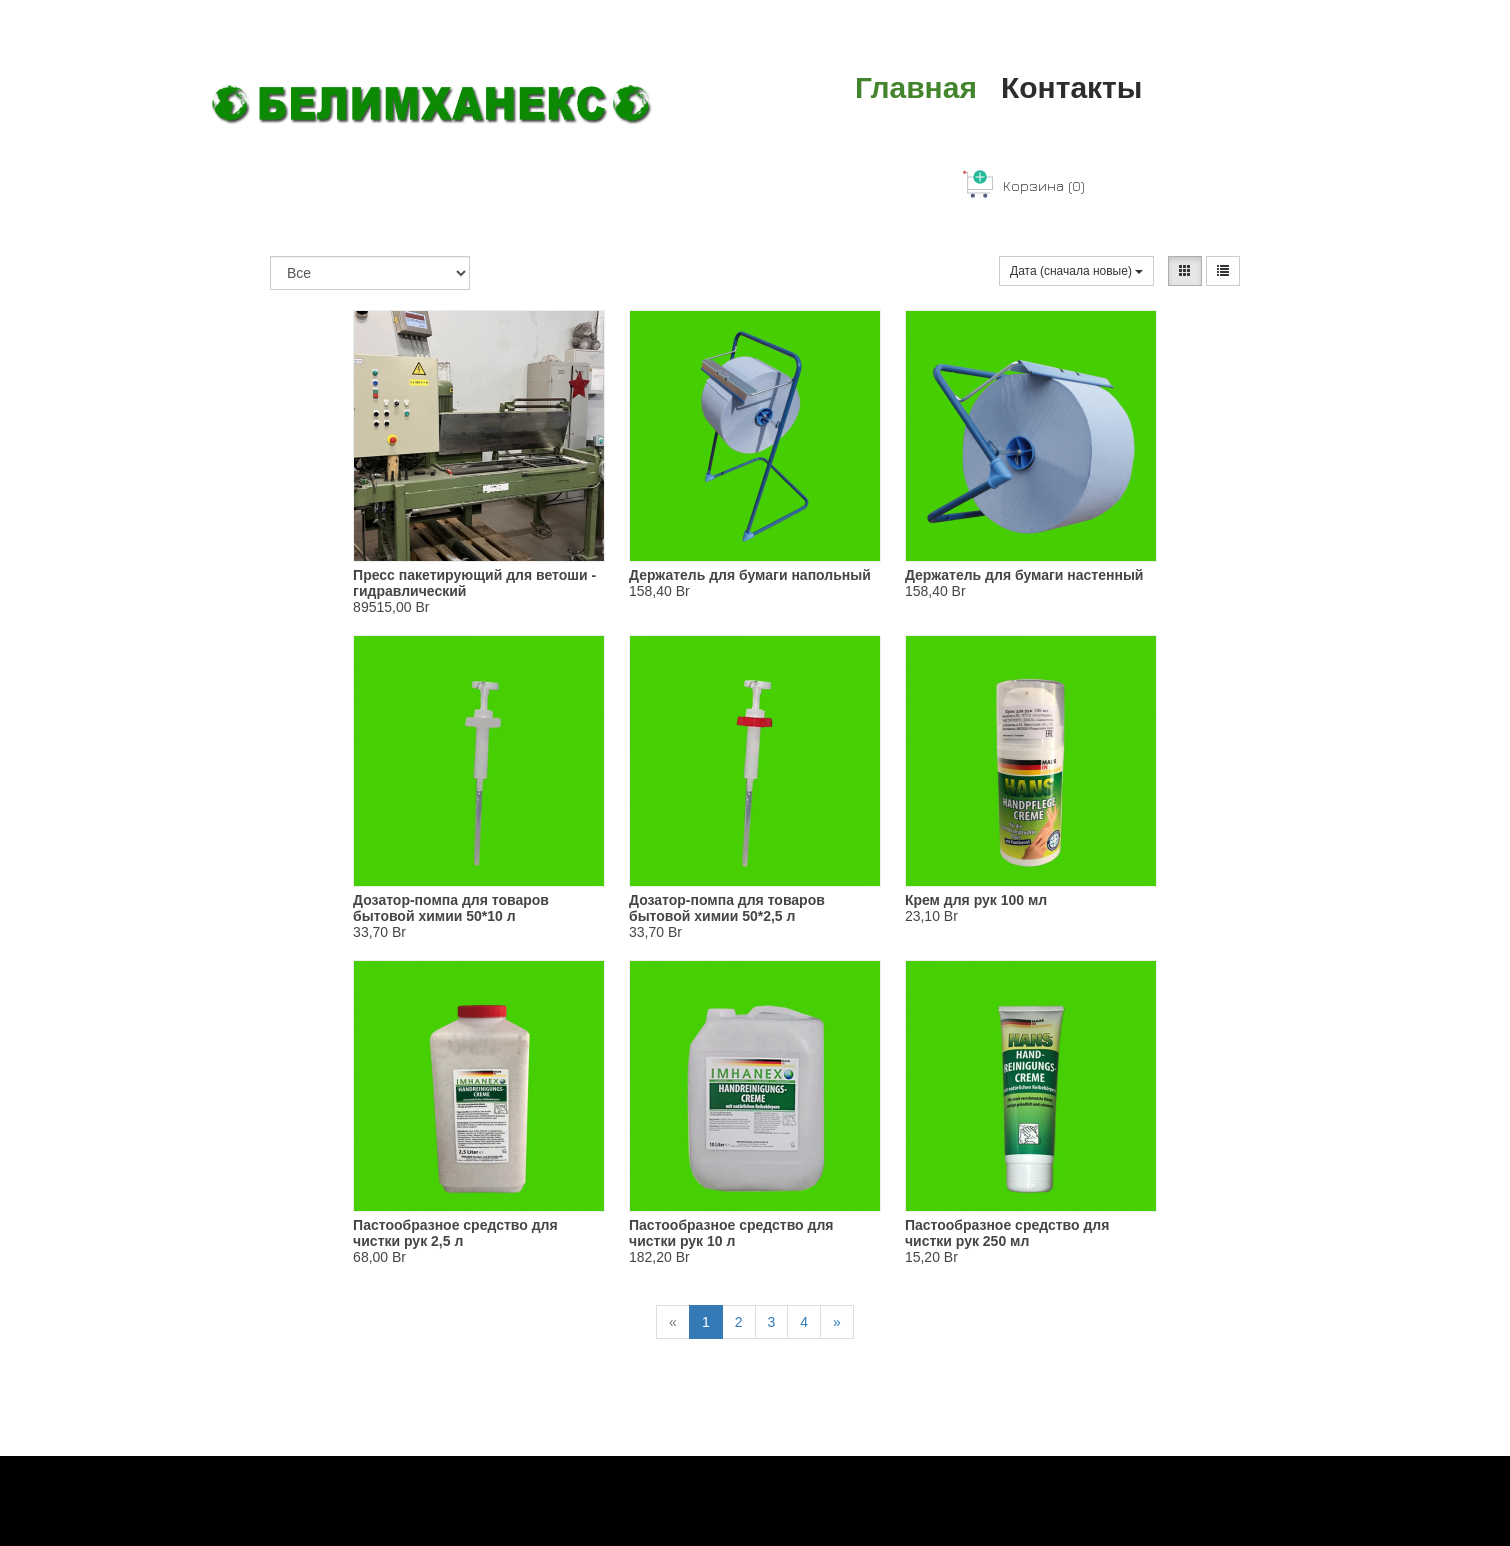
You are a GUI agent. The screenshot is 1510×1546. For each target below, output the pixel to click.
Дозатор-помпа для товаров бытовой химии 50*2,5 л (727, 908)
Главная (916, 88)
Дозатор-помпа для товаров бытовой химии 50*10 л (451, 908)
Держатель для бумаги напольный (750, 575)
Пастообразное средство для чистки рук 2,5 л (455, 1233)
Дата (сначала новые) (1076, 271)
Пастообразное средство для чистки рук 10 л (731, 1233)
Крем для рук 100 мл (976, 900)
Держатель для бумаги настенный (1024, 575)
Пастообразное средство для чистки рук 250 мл (1007, 1233)
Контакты (1071, 88)
